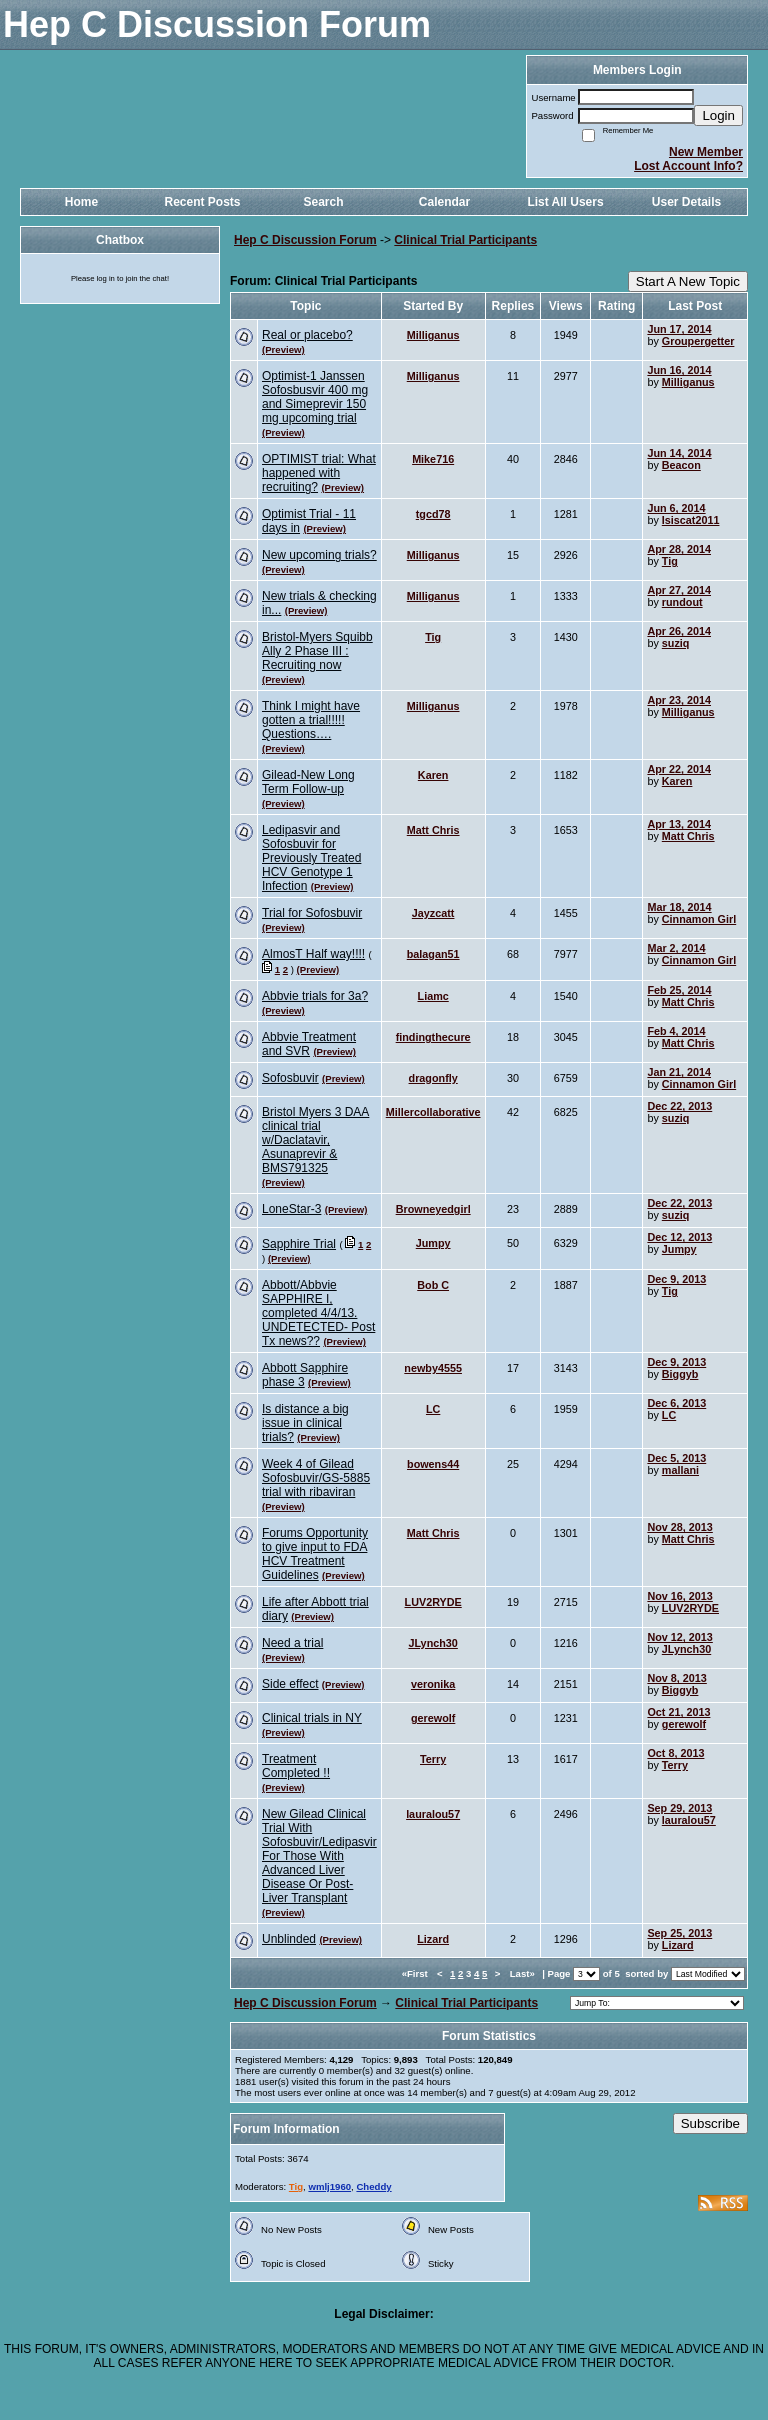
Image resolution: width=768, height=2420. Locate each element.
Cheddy (373, 2186)
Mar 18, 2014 (679, 907)
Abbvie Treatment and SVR (309, 1044)
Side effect (290, 1684)
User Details (686, 202)
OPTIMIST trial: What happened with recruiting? (319, 473)
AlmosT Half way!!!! (313, 954)
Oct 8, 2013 (675, 1753)
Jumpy (433, 1243)
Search (323, 202)
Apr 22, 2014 (679, 769)
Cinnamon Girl (699, 919)
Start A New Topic (688, 281)
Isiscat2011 (691, 520)
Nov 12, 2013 (679, 1637)
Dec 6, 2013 (676, 1403)
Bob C (433, 1285)
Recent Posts (202, 202)
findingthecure (433, 1037)
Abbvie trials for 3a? (315, 996)
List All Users (565, 202)
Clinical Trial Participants (465, 240)
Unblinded (289, 1939)
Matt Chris (433, 830)
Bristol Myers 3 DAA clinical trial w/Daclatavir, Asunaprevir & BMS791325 (315, 1140)
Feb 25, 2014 (679, 990)
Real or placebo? (307, 335)
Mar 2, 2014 (676, 948)
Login (718, 115)
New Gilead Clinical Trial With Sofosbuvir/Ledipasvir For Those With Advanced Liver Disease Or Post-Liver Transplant (319, 1856)
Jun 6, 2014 (676, 508)
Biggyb (680, 1374)
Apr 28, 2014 (679, 549)
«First (416, 1973)
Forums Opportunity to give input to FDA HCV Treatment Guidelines (315, 1554)
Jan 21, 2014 (679, 1072)
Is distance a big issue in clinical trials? (305, 1423)
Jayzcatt (433, 913)
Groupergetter (698, 341)
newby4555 (433, 1368)
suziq (676, 643)
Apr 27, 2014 (679, 590)
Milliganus (433, 335)
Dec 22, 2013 (679, 1106)
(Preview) (283, 349)
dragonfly (433, 1078)
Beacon (681, 465)
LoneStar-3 (291, 1209)
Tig (670, 561)
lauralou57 (433, 1814)
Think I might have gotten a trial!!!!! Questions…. (311, 720)
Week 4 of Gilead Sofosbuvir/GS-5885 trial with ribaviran (316, 1478)
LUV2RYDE (433, 1602)
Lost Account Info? (688, 166)
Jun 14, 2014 (679, 453)
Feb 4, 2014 (676, 1031)
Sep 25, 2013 (679, 1933)
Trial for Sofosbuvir (312, 913)
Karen (433, 775)
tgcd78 (433, 514)
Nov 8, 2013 (676, 1678)
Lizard (433, 1939)
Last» (524, 1973)
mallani (680, 1470)
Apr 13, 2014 (679, 824)
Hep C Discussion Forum (305, 240)
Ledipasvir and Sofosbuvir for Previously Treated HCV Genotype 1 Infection (311, 858)
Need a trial (292, 1643)
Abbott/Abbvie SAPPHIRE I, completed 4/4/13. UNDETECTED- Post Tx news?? (318, 1313)
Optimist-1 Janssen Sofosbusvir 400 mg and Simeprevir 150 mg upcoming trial (315, 397)
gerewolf (433, 1718)
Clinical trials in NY (312, 1718)
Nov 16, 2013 (679, 1596)
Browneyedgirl (433, 1209)
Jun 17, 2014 (679, 329)
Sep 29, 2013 (679, 1808)
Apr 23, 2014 (679, 700)
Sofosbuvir (290, 1078)
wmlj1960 (329, 2186)
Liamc (433, 996)
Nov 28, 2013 (679, 1527)
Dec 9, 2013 (676, 1279)
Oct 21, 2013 (678, 1712)
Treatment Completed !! (296, 1766)
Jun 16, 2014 (679, 370)
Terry (433, 1759)
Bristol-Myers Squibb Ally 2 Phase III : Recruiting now (317, 651)
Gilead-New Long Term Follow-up (308, 782)
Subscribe (710, 2123)
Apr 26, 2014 (679, 631)
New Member (706, 152)
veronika (433, 1684)
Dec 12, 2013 (679, 1237)
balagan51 (433, 954)
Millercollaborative (433, 1112)
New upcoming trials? (319, 555)
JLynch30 (432, 1643)
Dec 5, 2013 (676, 1458)
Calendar (444, 202)
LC (433, 1409)
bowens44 (433, 1464)
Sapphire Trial (299, 1244)
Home (81, 202)
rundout (682, 602)
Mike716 (433, 459)
